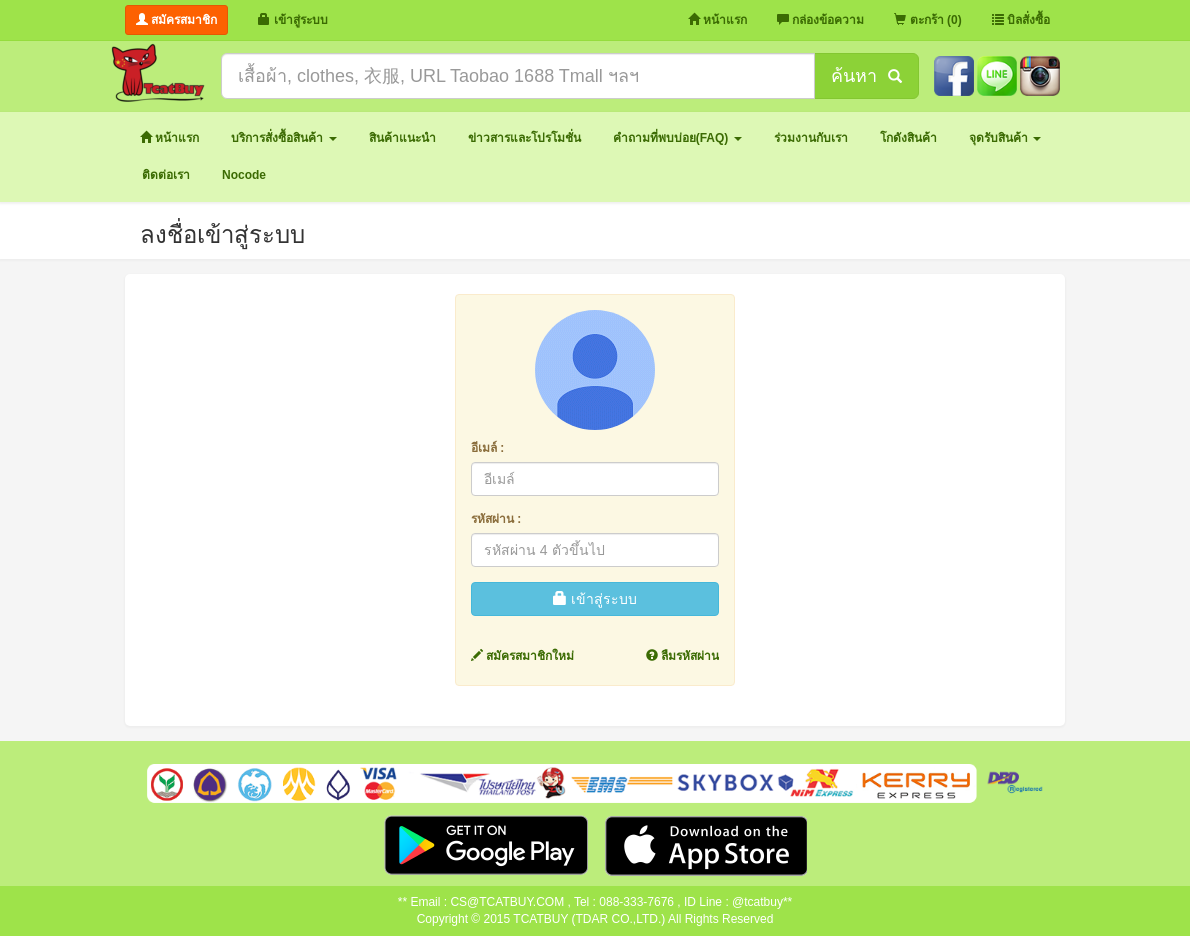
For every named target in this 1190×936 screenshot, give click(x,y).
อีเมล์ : (487, 448)
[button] (283, 138)
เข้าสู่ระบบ (595, 599)
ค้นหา (866, 76)
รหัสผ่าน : (496, 519)
